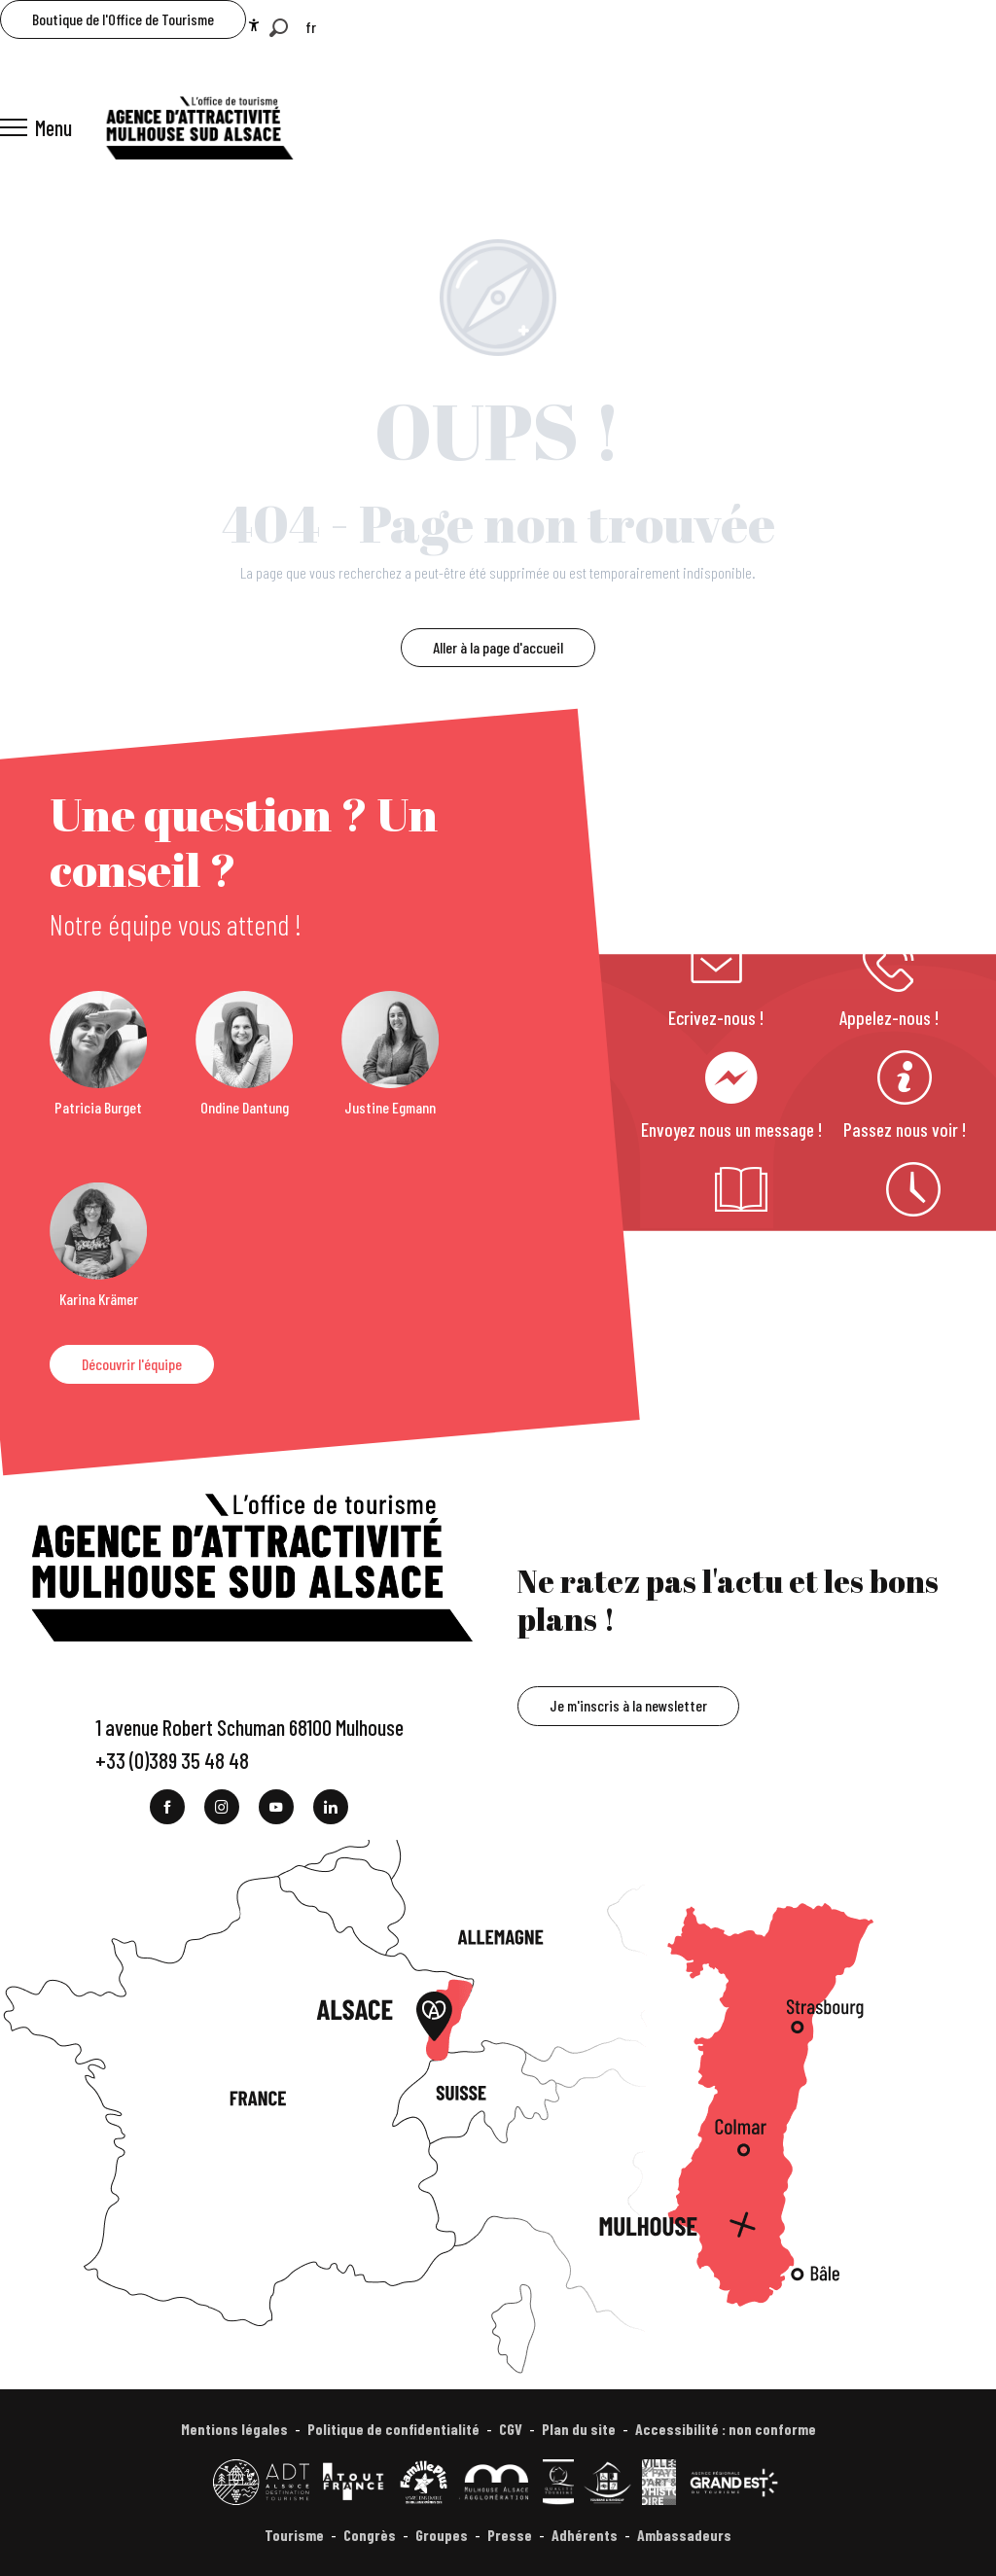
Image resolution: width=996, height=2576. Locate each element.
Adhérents (584, 2534)
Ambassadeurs (684, 2534)
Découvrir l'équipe (132, 1364)
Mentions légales (234, 2428)
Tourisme (294, 2534)
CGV (510, 2428)
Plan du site (579, 2428)
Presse (509, 2534)
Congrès (369, 2534)
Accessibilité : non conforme (725, 2428)
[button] (279, 28)
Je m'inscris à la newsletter (628, 1705)
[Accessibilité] (254, 25)
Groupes (441, 2534)
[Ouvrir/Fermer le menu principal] (36, 127)
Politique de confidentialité (393, 2428)
